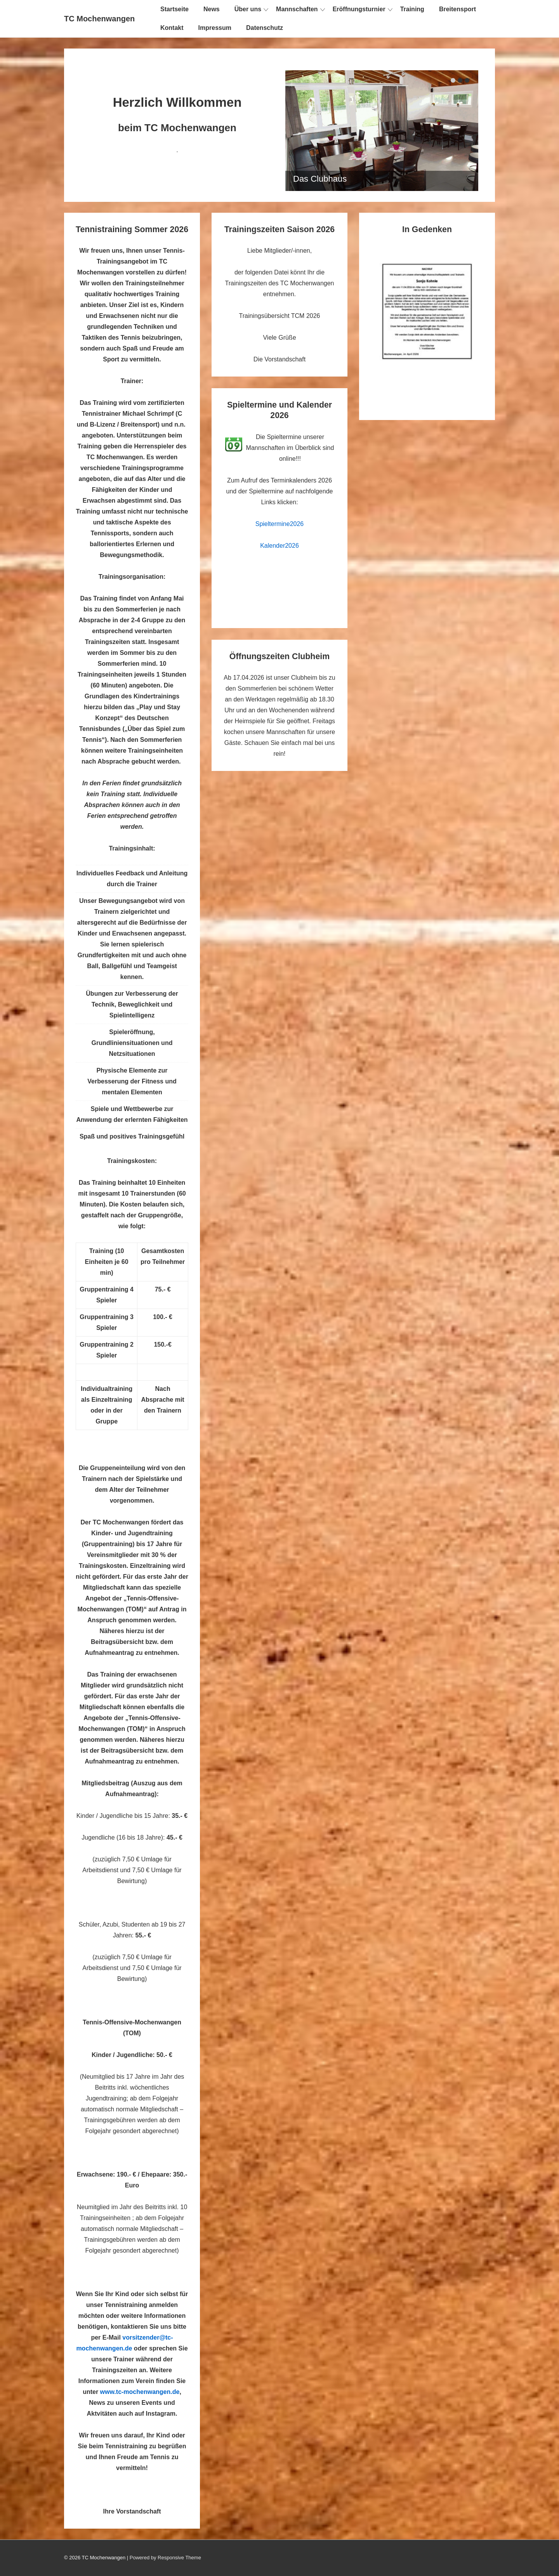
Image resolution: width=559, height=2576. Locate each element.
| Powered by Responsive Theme (164, 2557)
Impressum (214, 27)
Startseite (174, 9)
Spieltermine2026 (279, 524)
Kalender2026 (279, 545)
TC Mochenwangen (99, 18)
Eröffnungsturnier (359, 9)
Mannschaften (297, 9)
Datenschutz (264, 27)
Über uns (247, 9)
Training (412, 9)
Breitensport (457, 9)
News (211, 9)
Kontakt (172, 27)
